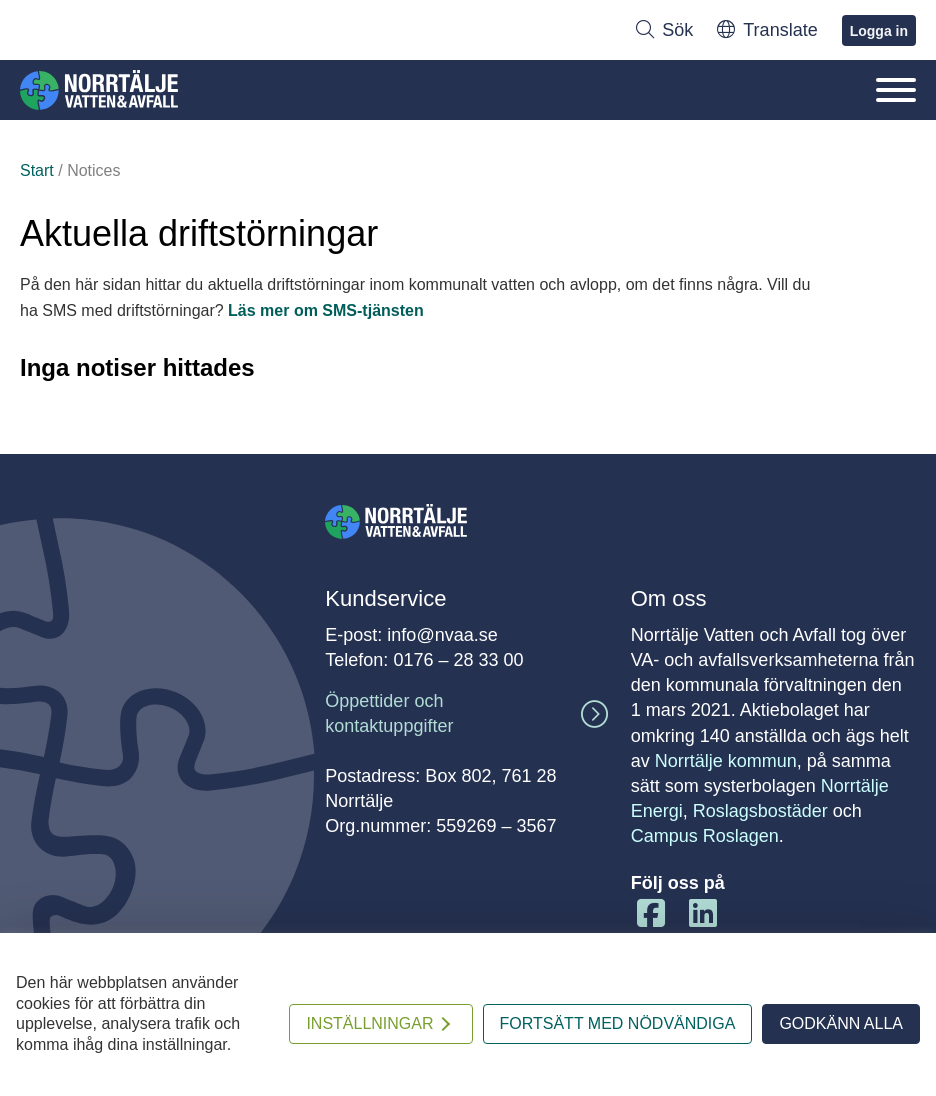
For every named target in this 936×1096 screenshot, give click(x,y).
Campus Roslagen (705, 836)
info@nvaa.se (442, 635)
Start (37, 170)
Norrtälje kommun (726, 761)
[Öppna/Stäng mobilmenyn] (896, 90)
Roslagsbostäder (760, 811)
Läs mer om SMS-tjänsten (326, 310)
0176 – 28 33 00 (458, 660)
